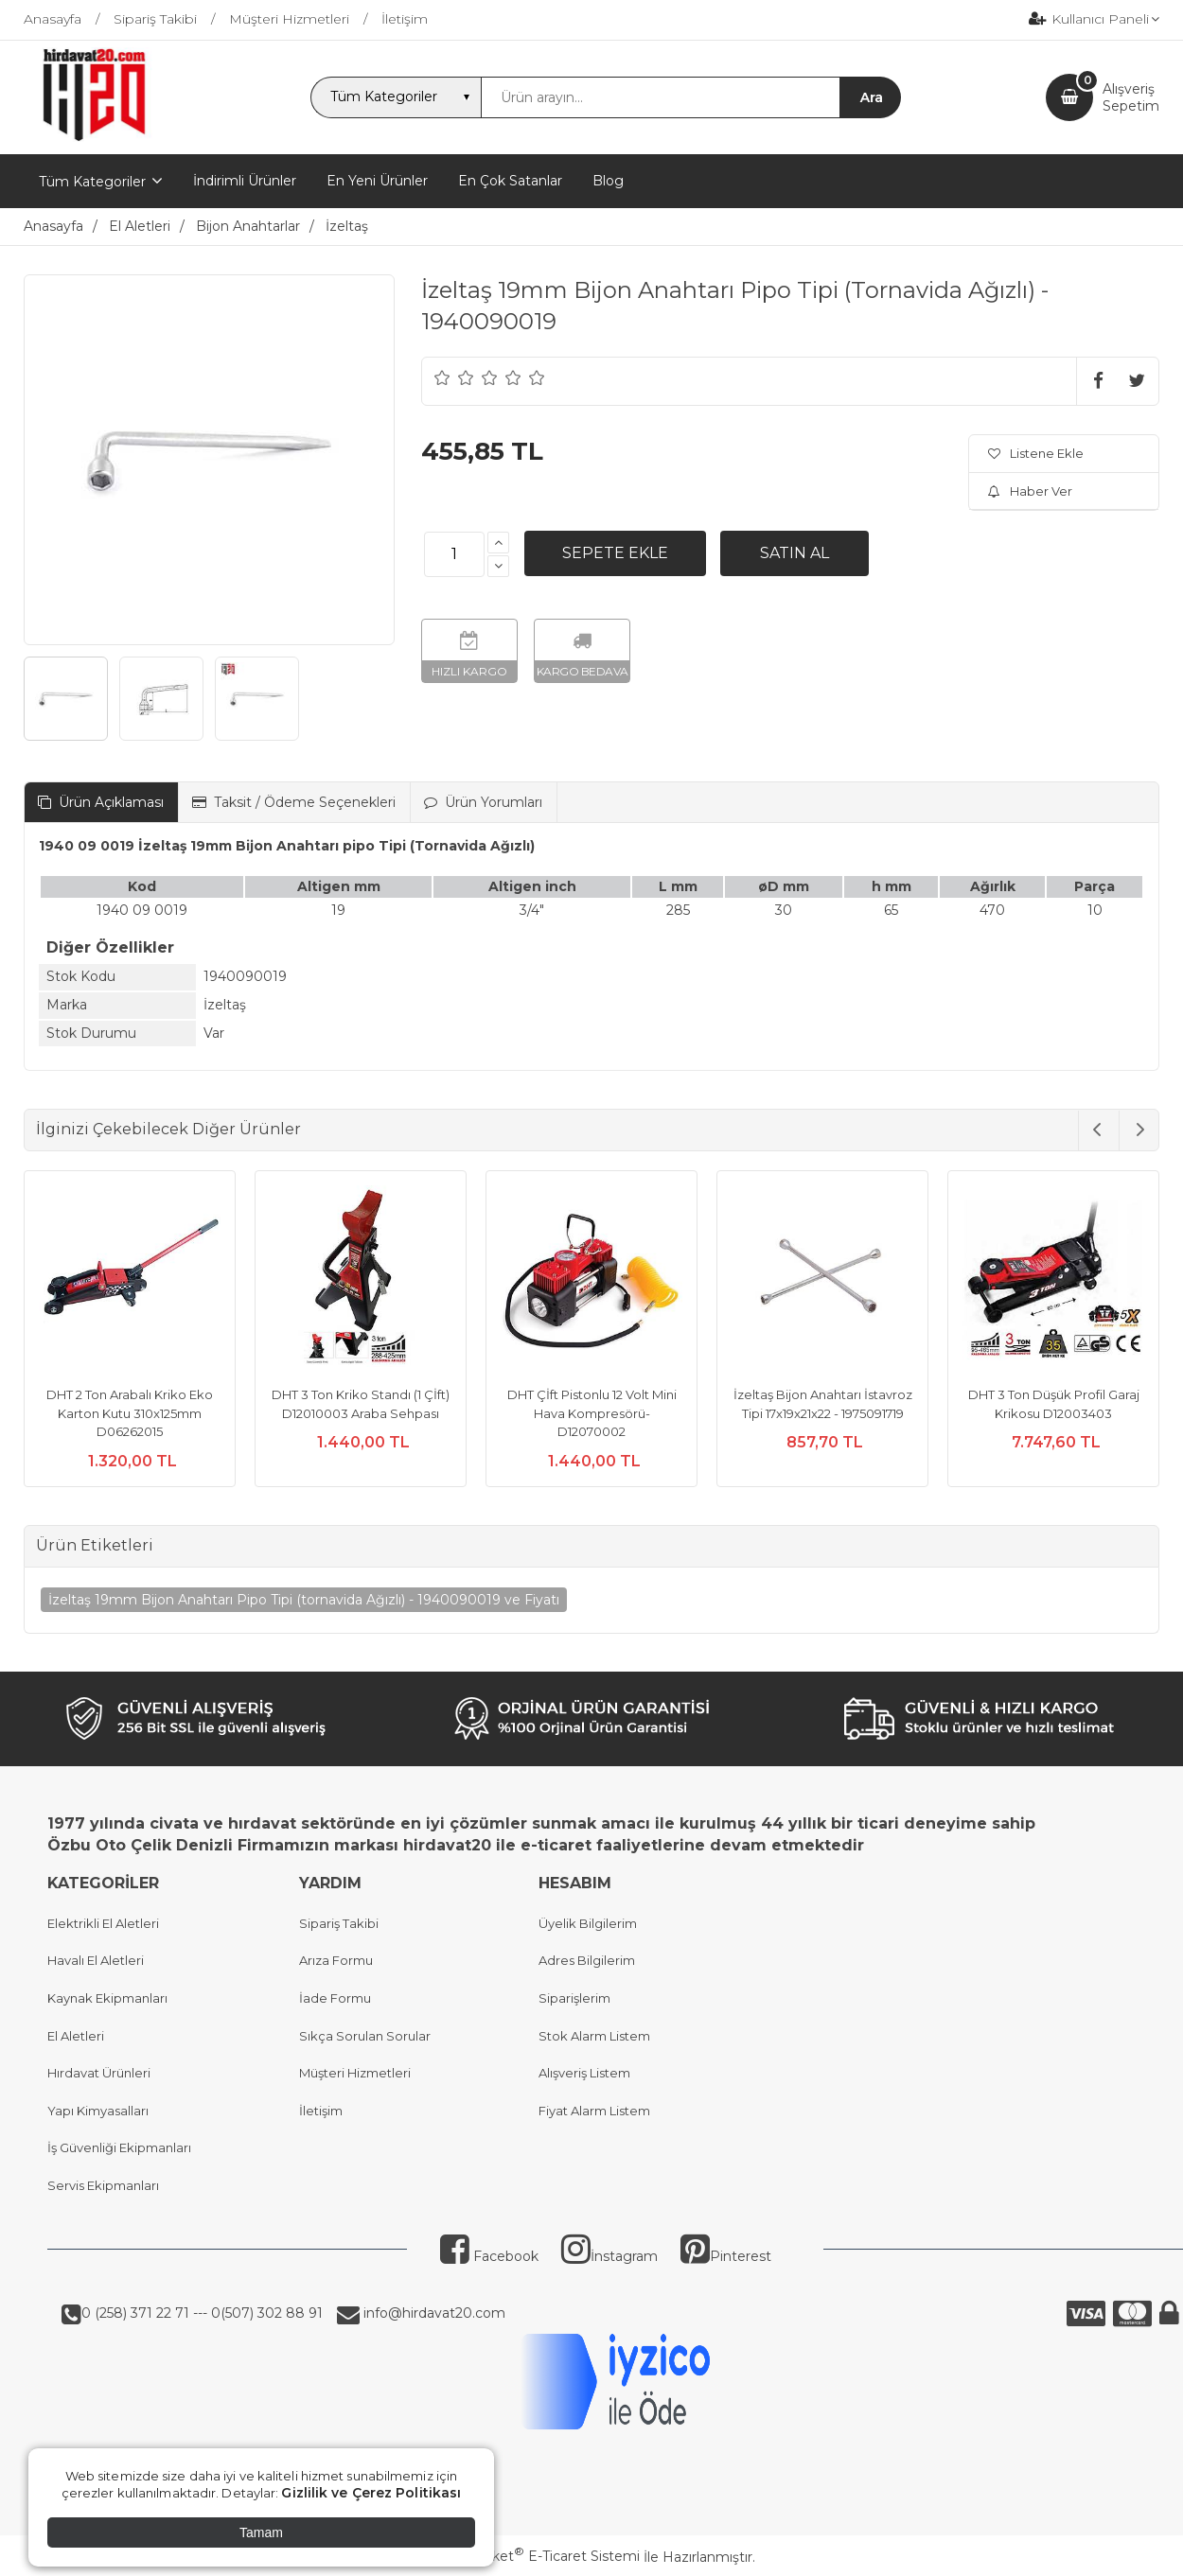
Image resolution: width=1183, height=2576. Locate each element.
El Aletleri (75, 2035)
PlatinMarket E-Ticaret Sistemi (534, 2556)
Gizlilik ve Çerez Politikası (371, 2492)
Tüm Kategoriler (92, 181)
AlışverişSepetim (1131, 97)
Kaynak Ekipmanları (107, 1998)
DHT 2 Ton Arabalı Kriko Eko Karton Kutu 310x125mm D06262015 (129, 1413)
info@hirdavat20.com (432, 2313)
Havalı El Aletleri (95, 1960)
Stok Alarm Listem (594, 2035)
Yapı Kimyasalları (98, 2110)
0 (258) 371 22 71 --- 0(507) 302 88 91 (202, 2313)
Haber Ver (1030, 491)
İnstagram (609, 2256)
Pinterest (725, 2256)
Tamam (261, 2532)
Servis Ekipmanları (103, 2185)
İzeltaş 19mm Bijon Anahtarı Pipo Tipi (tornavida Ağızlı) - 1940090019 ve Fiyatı (303, 1599)
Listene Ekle (1036, 453)
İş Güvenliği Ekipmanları (119, 2147)
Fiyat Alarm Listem (594, 2110)
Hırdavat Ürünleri (98, 2072)
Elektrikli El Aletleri (103, 1923)
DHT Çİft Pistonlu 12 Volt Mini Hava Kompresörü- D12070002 (592, 1413)
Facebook (489, 2256)
